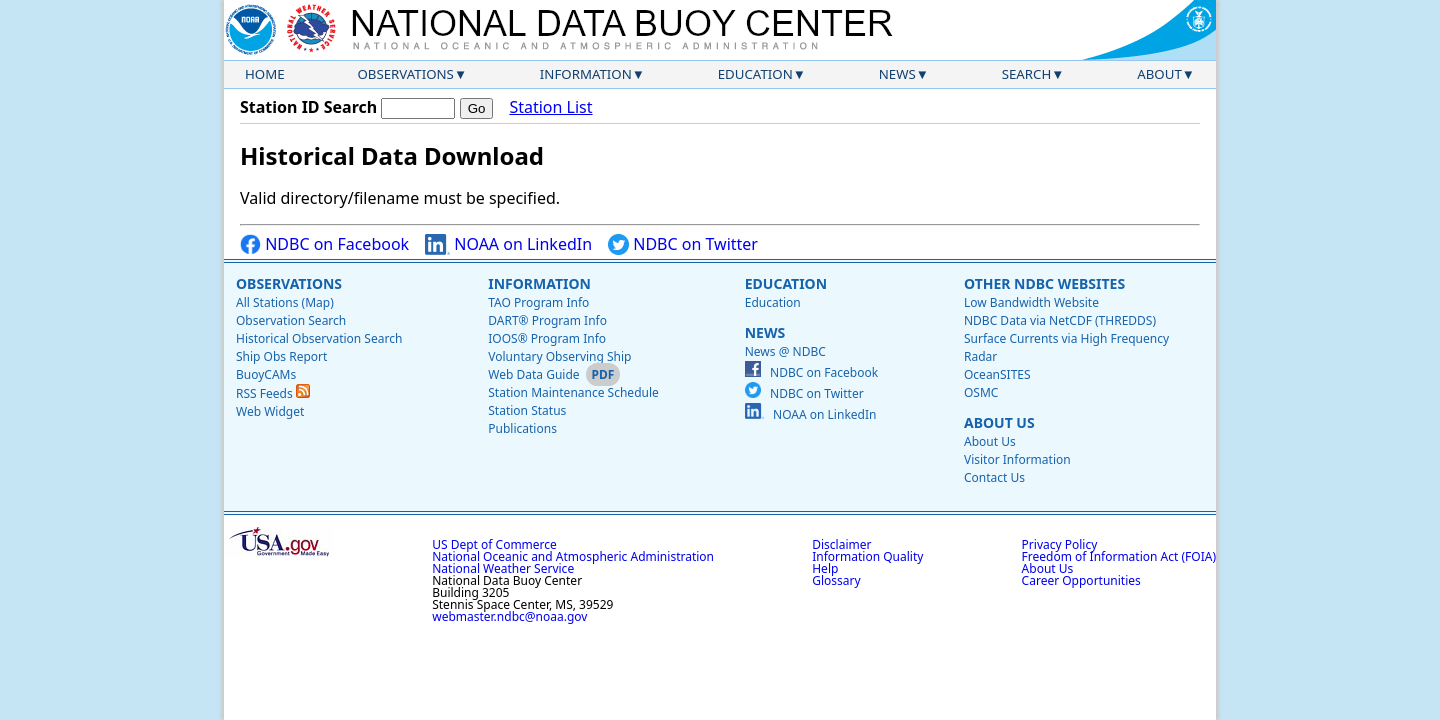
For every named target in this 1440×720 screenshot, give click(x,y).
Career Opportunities (1081, 580)
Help (825, 568)
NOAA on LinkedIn (508, 244)
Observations (405, 74)
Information (586, 74)
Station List (550, 107)
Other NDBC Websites (1044, 283)
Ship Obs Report (281, 356)
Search (1027, 74)
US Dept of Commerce (494, 544)
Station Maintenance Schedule (573, 392)
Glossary (836, 580)
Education (755, 74)
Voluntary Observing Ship (559, 356)
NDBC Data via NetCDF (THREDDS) (1060, 320)
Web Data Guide (533, 374)
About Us (999, 422)
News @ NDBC (785, 351)
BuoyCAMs (266, 374)
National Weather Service (503, 568)
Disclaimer (841, 544)
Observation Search (291, 320)
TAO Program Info (538, 302)
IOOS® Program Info (547, 338)
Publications (522, 428)
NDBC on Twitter (683, 244)
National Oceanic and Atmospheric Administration (573, 556)
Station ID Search (308, 107)
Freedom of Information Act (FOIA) (1119, 556)
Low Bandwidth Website (1031, 302)
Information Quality (867, 556)
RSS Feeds (273, 393)
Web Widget (270, 411)
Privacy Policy (1060, 544)
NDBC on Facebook (324, 244)
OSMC (981, 392)
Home (265, 74)
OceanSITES (997, 374)
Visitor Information (1017, 459)
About (1159, 74)
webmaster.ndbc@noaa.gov (509, 616)
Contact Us (994, 477)
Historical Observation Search (319, 338)
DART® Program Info (547, 320)
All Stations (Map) (285, 302)
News (897, 74)
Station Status (527, 410)
